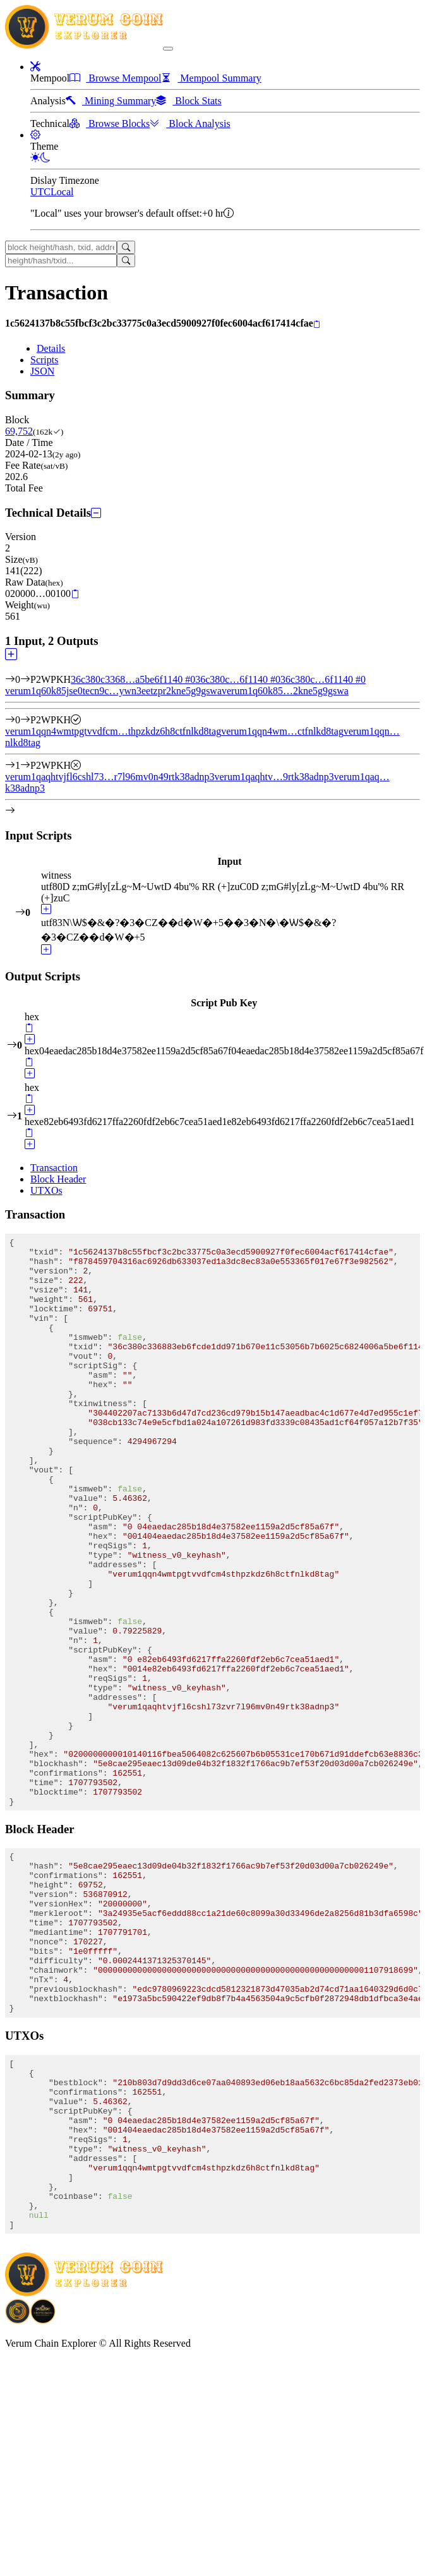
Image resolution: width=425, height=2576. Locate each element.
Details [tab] (51, 348)
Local (62, 191)
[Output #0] (25, 719)
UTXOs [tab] (46, 1190)
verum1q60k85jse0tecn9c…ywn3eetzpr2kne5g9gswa (113, 690)
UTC (40, 191)
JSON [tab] (42, 371)
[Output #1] (25, 765)
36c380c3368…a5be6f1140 (133, 679)
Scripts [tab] (44, 359)
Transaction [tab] (54, 1167)
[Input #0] (25, 679)
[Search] (126, 247)
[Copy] (316, 324)
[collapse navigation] (168, 49)
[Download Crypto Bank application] (43, 2499)
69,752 (19, 431)
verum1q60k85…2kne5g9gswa (285, 690)
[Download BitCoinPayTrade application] (17, 2499)
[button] (35, 66)
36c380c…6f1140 (237, 679)
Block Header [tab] (58, 1179)
